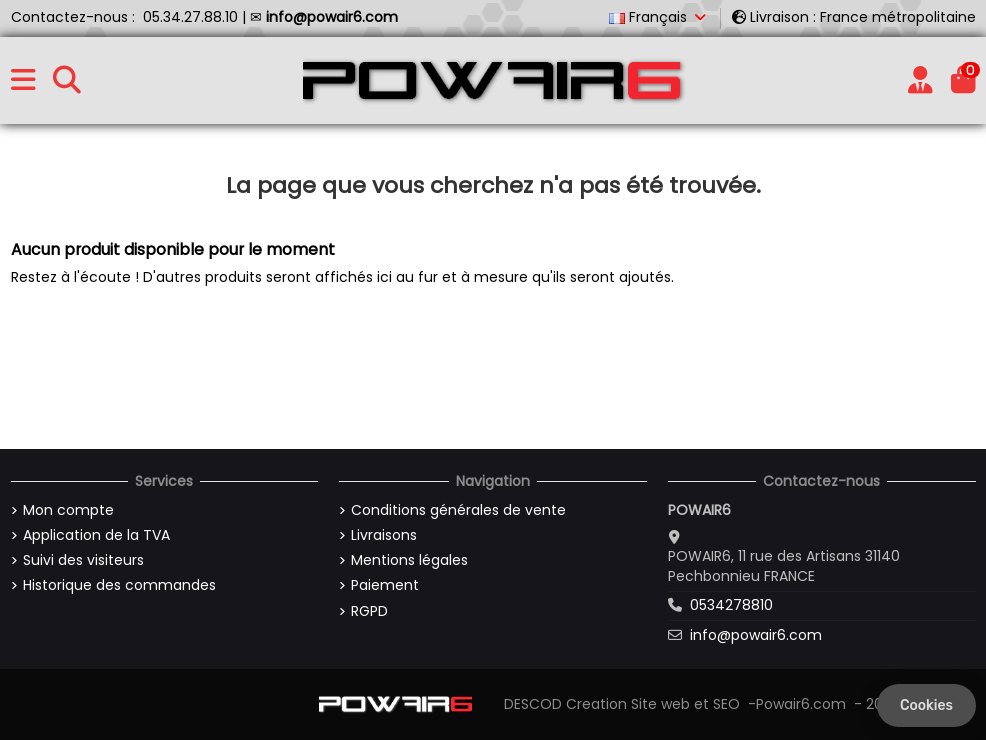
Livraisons (384, 535)
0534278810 (731, 605)
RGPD (369, 611)
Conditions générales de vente (458, 510)
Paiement (385, 585)
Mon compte (68, 510)
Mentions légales (409, 560)
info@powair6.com (756, 635)
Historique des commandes (119, 585)
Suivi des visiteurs (83, 560)
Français (659, 17)
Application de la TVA (96, 535)
